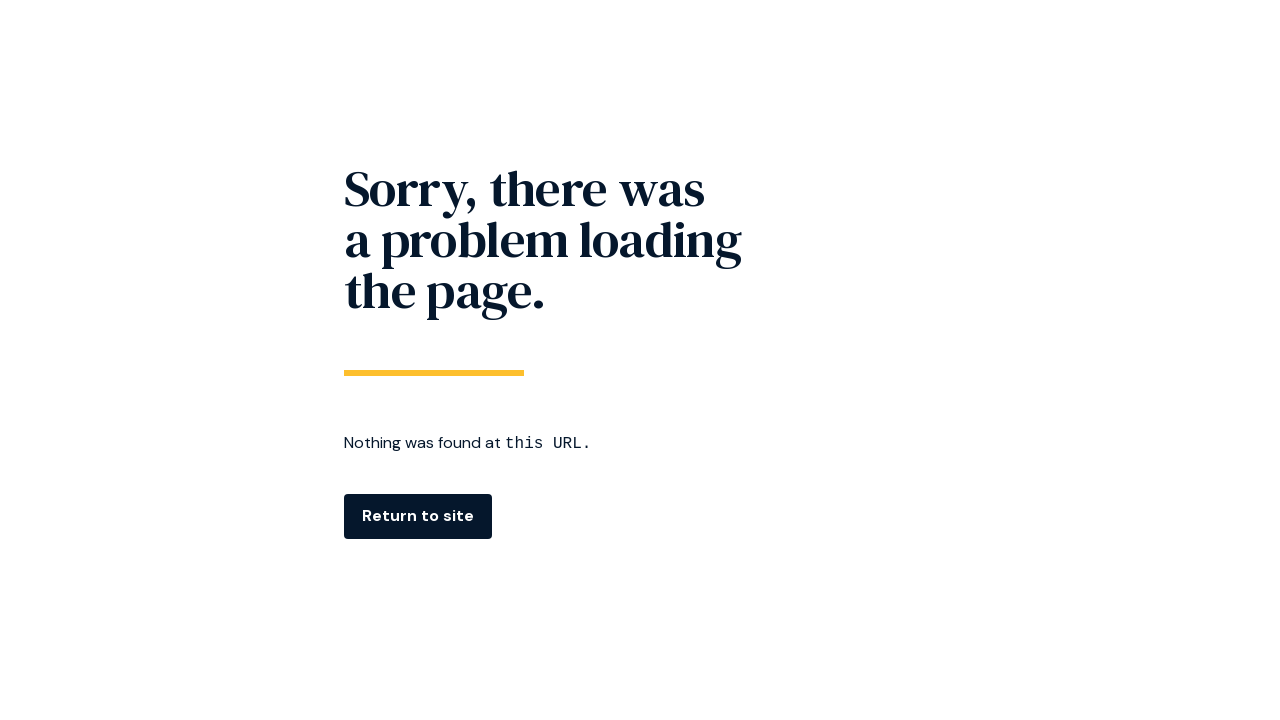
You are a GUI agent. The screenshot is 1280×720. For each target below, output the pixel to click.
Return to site (418, 515)
